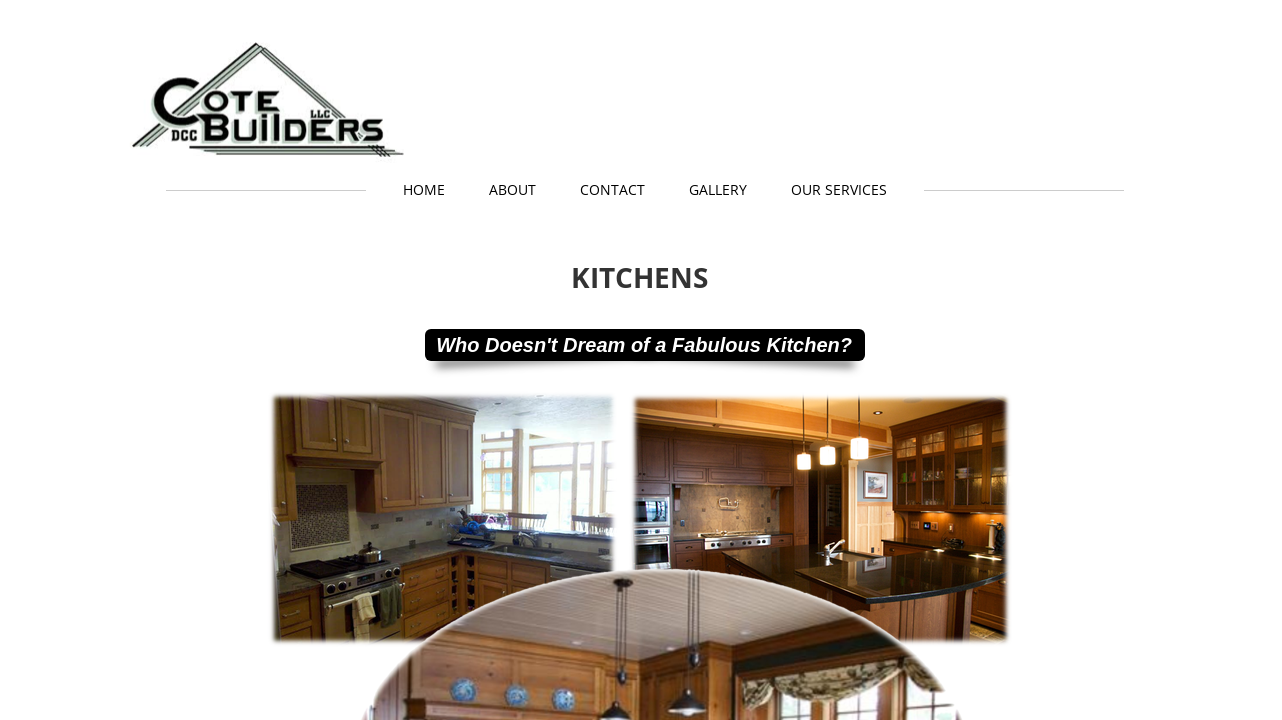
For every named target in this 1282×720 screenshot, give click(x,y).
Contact (612, 189)
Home (424, 189)
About (512, 189)
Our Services (839, 189)
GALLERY (718, 189)
